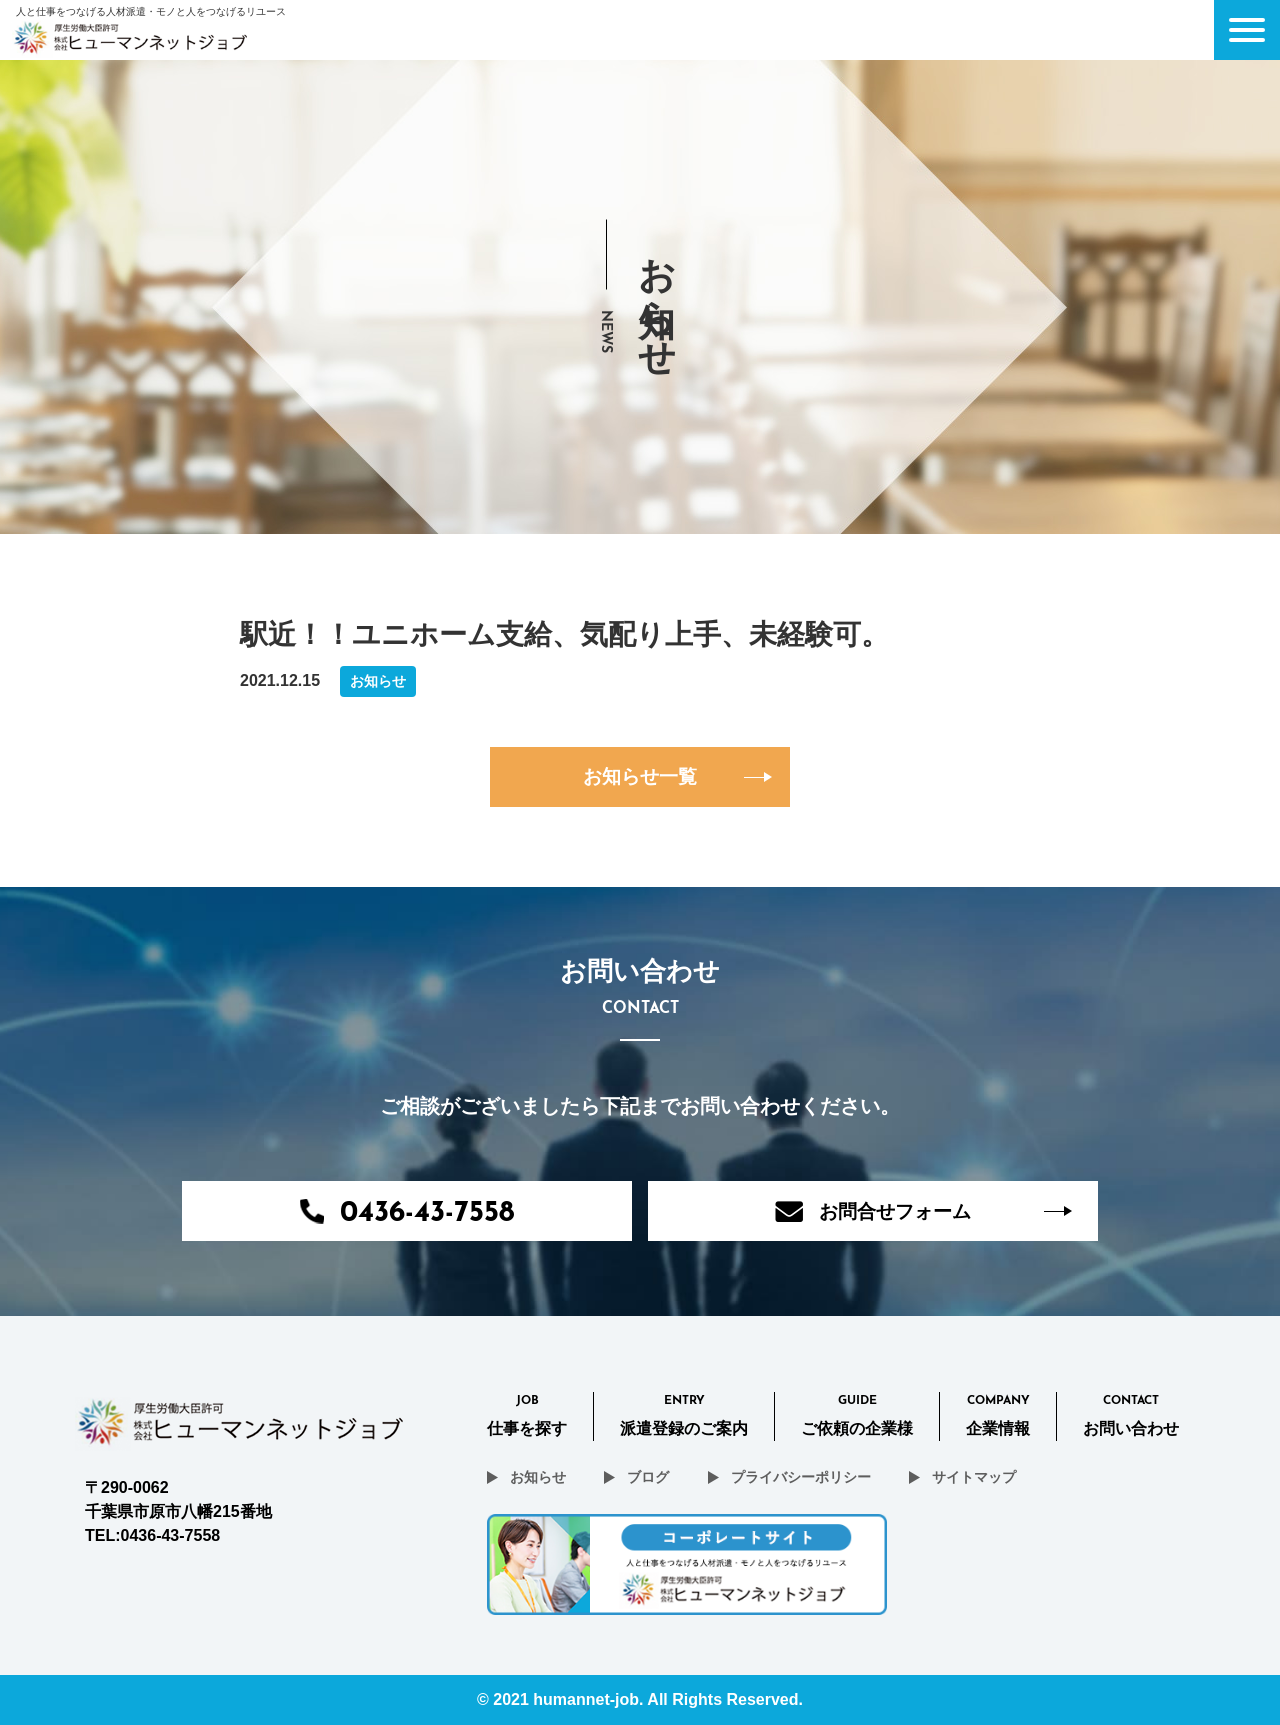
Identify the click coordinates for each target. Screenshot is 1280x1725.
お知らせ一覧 (640, 776)
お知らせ (538, 1477)
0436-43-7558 (407, 1213)
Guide (857, 1418)
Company (998, 1418)
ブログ (648, 1477)
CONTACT (1131, 1418)
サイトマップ (974, 1477)
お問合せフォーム (873, 1211)
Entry (684, 1418)
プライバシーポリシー (801, 1477)
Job (527, 1418)
